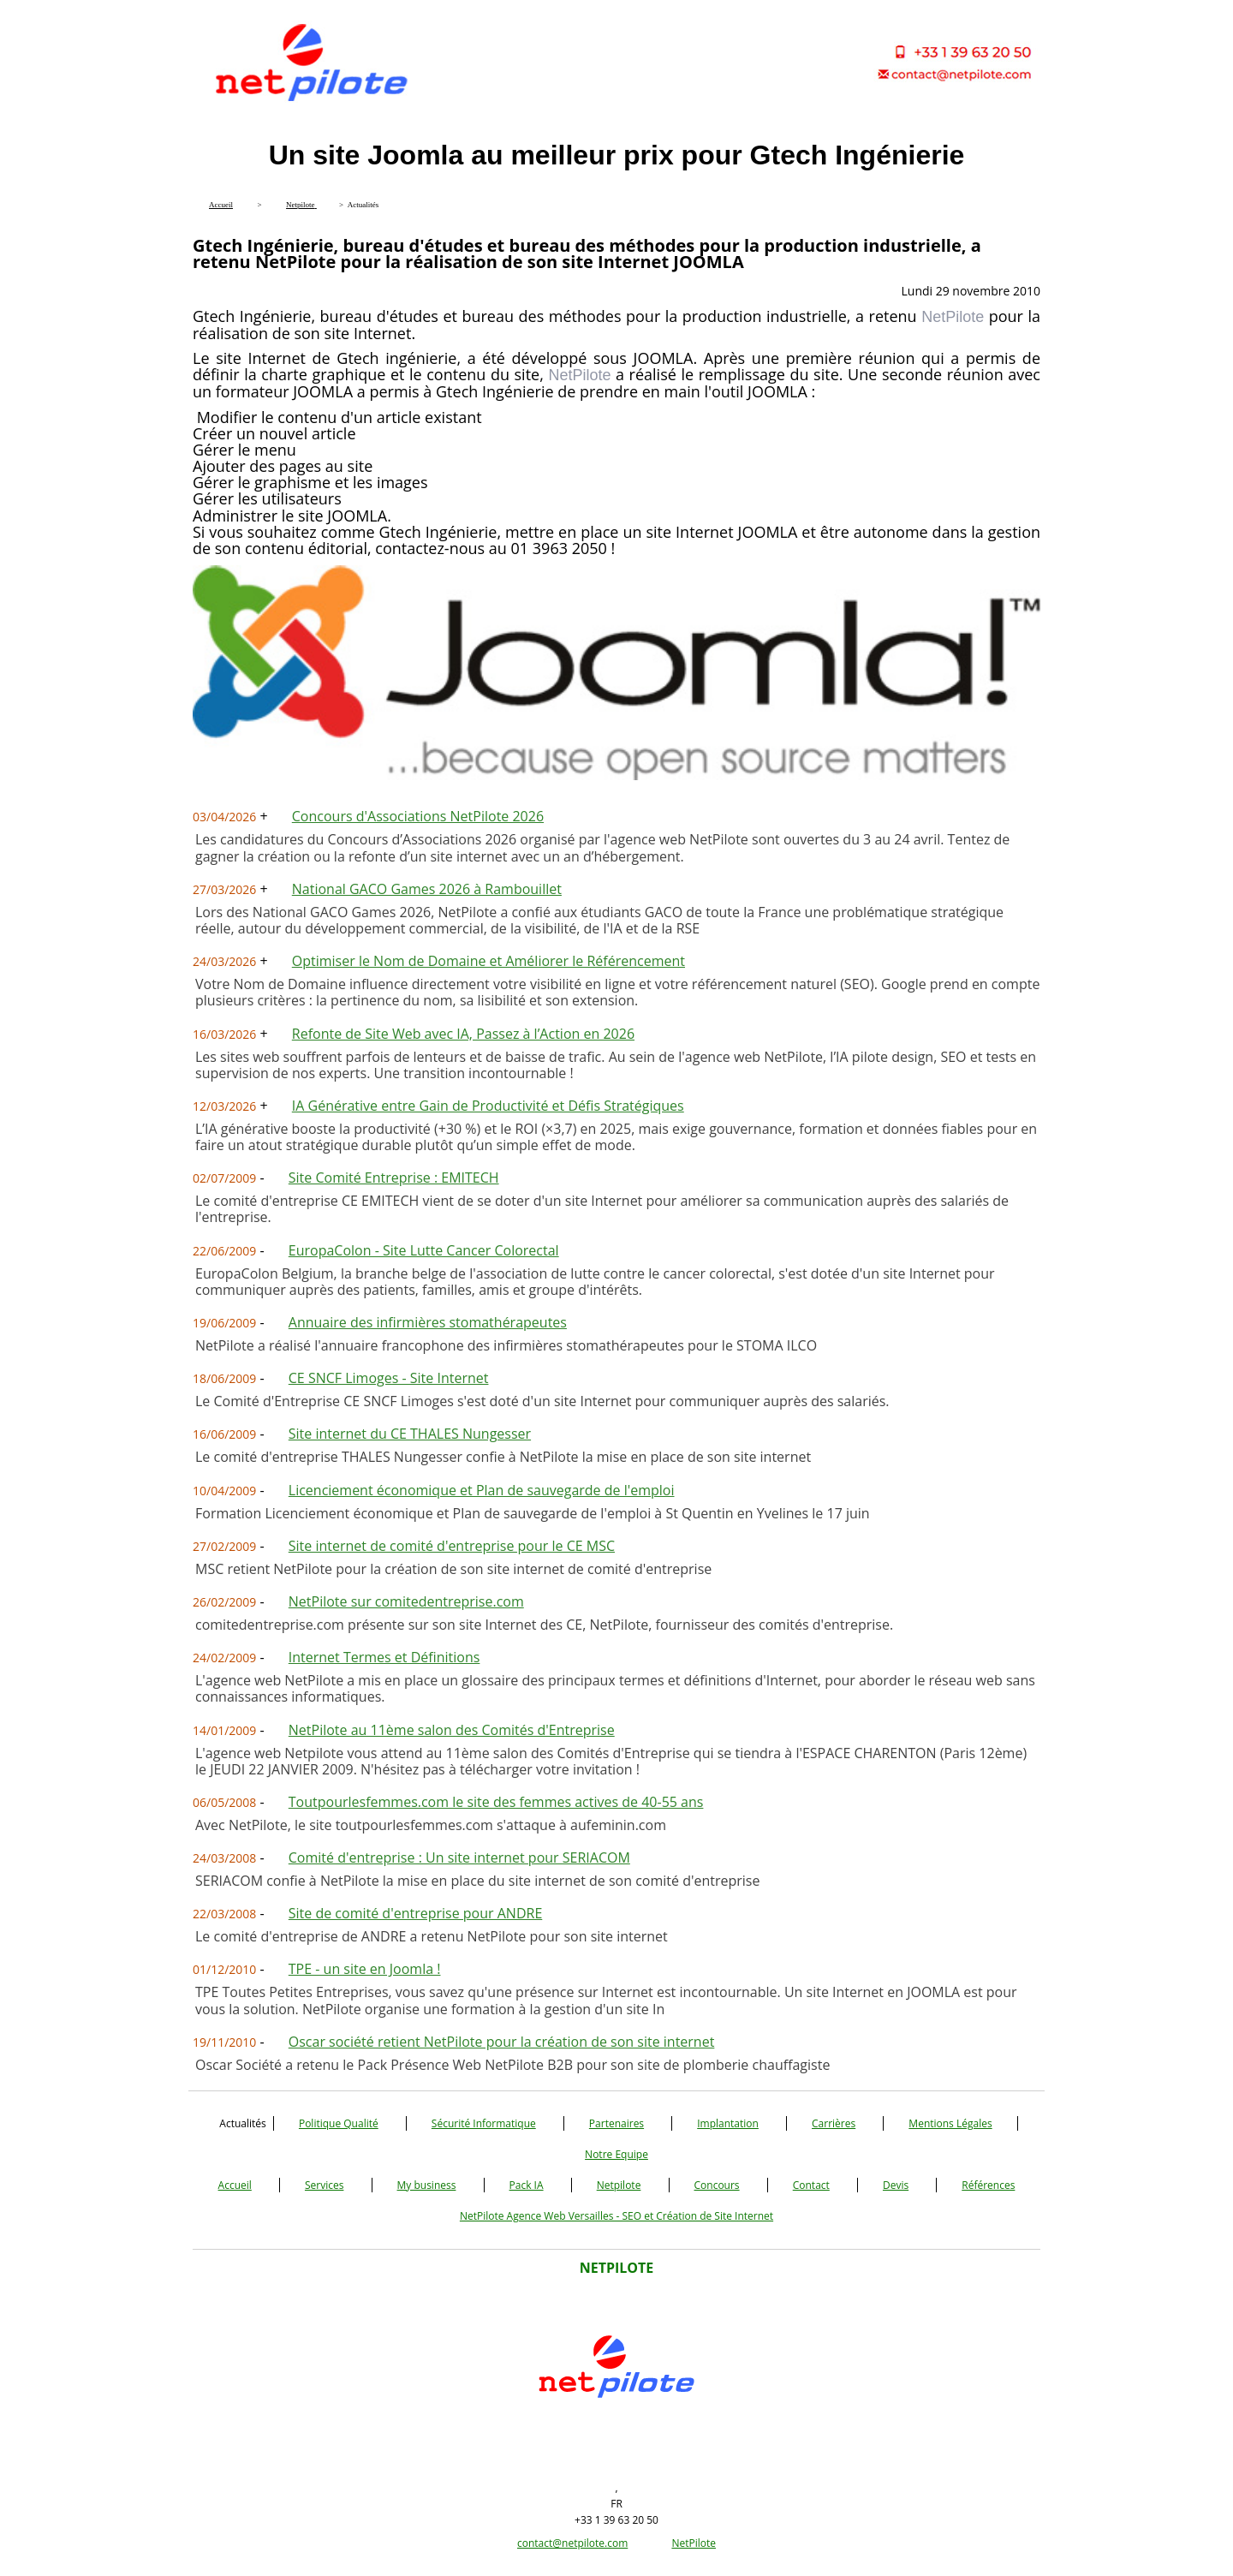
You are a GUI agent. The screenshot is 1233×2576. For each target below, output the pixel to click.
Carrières (833, 2123)
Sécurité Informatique (484, 2123)
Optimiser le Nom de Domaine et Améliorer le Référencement (488, 960)
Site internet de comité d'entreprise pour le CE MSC (452, 1545)
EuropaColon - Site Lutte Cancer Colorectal (424, 1250)
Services (324, 2185)
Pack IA (526, 2185)
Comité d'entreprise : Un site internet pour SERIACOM (459, 1857)
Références (988, 2185)
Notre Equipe (616, 2154)
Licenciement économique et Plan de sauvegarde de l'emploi (482, 1490)
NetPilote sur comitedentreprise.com (406, 1601)
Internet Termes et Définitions (384, 1657)
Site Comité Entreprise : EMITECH (394, 1177)
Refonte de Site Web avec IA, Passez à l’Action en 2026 (463, 1033)
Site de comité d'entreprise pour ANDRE (415, 1913)
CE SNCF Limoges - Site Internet (389, 1377)
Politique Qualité (338, 2123)
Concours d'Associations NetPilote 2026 (418, 816)
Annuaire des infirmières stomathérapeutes (428, 1322)
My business (426, 2185)
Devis (895, 2185)
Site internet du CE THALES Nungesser (410, 1433)
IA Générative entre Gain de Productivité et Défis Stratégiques (488, 1105)
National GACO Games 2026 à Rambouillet (427, 889)
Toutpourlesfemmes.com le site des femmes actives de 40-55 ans (496, 1801)
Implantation (728, 2123)
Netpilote (619, 2185)
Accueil (235, 2185)
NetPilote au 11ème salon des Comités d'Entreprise (452, 1729)
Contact (811, 2185)
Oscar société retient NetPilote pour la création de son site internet (502, 2041)
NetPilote (693, 2543)
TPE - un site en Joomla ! (365, 1968)
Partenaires (616, 2123)
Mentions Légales (950, 2123)
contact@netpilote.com (572, 2543)
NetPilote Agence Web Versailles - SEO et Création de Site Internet (616, 2216)
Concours (717, 2185)
